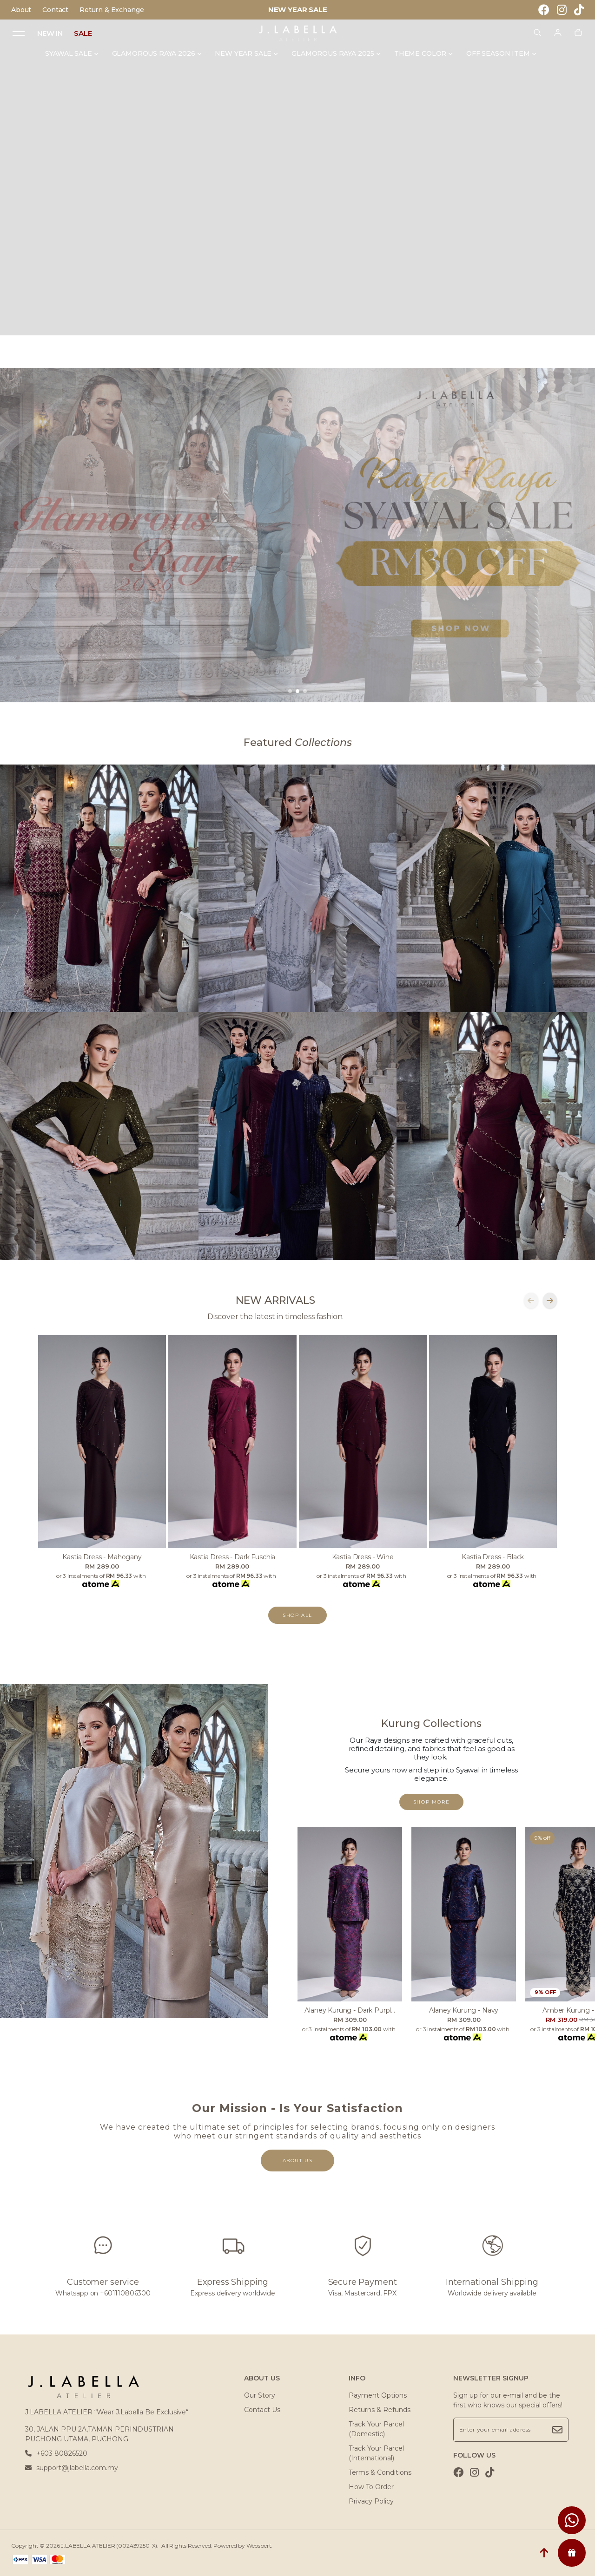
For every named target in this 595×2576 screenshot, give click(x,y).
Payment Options (378, 2395)
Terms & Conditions (380, 2472)
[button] (290, 691)
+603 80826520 (56, 2453)
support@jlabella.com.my (71, 2468)
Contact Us (262, 2410)
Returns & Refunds (379, 2410)
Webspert (258, 2545)
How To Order (371, 2487)
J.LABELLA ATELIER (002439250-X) (109, 2545)
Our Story (259, 2395)
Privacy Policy (371, 2501)
